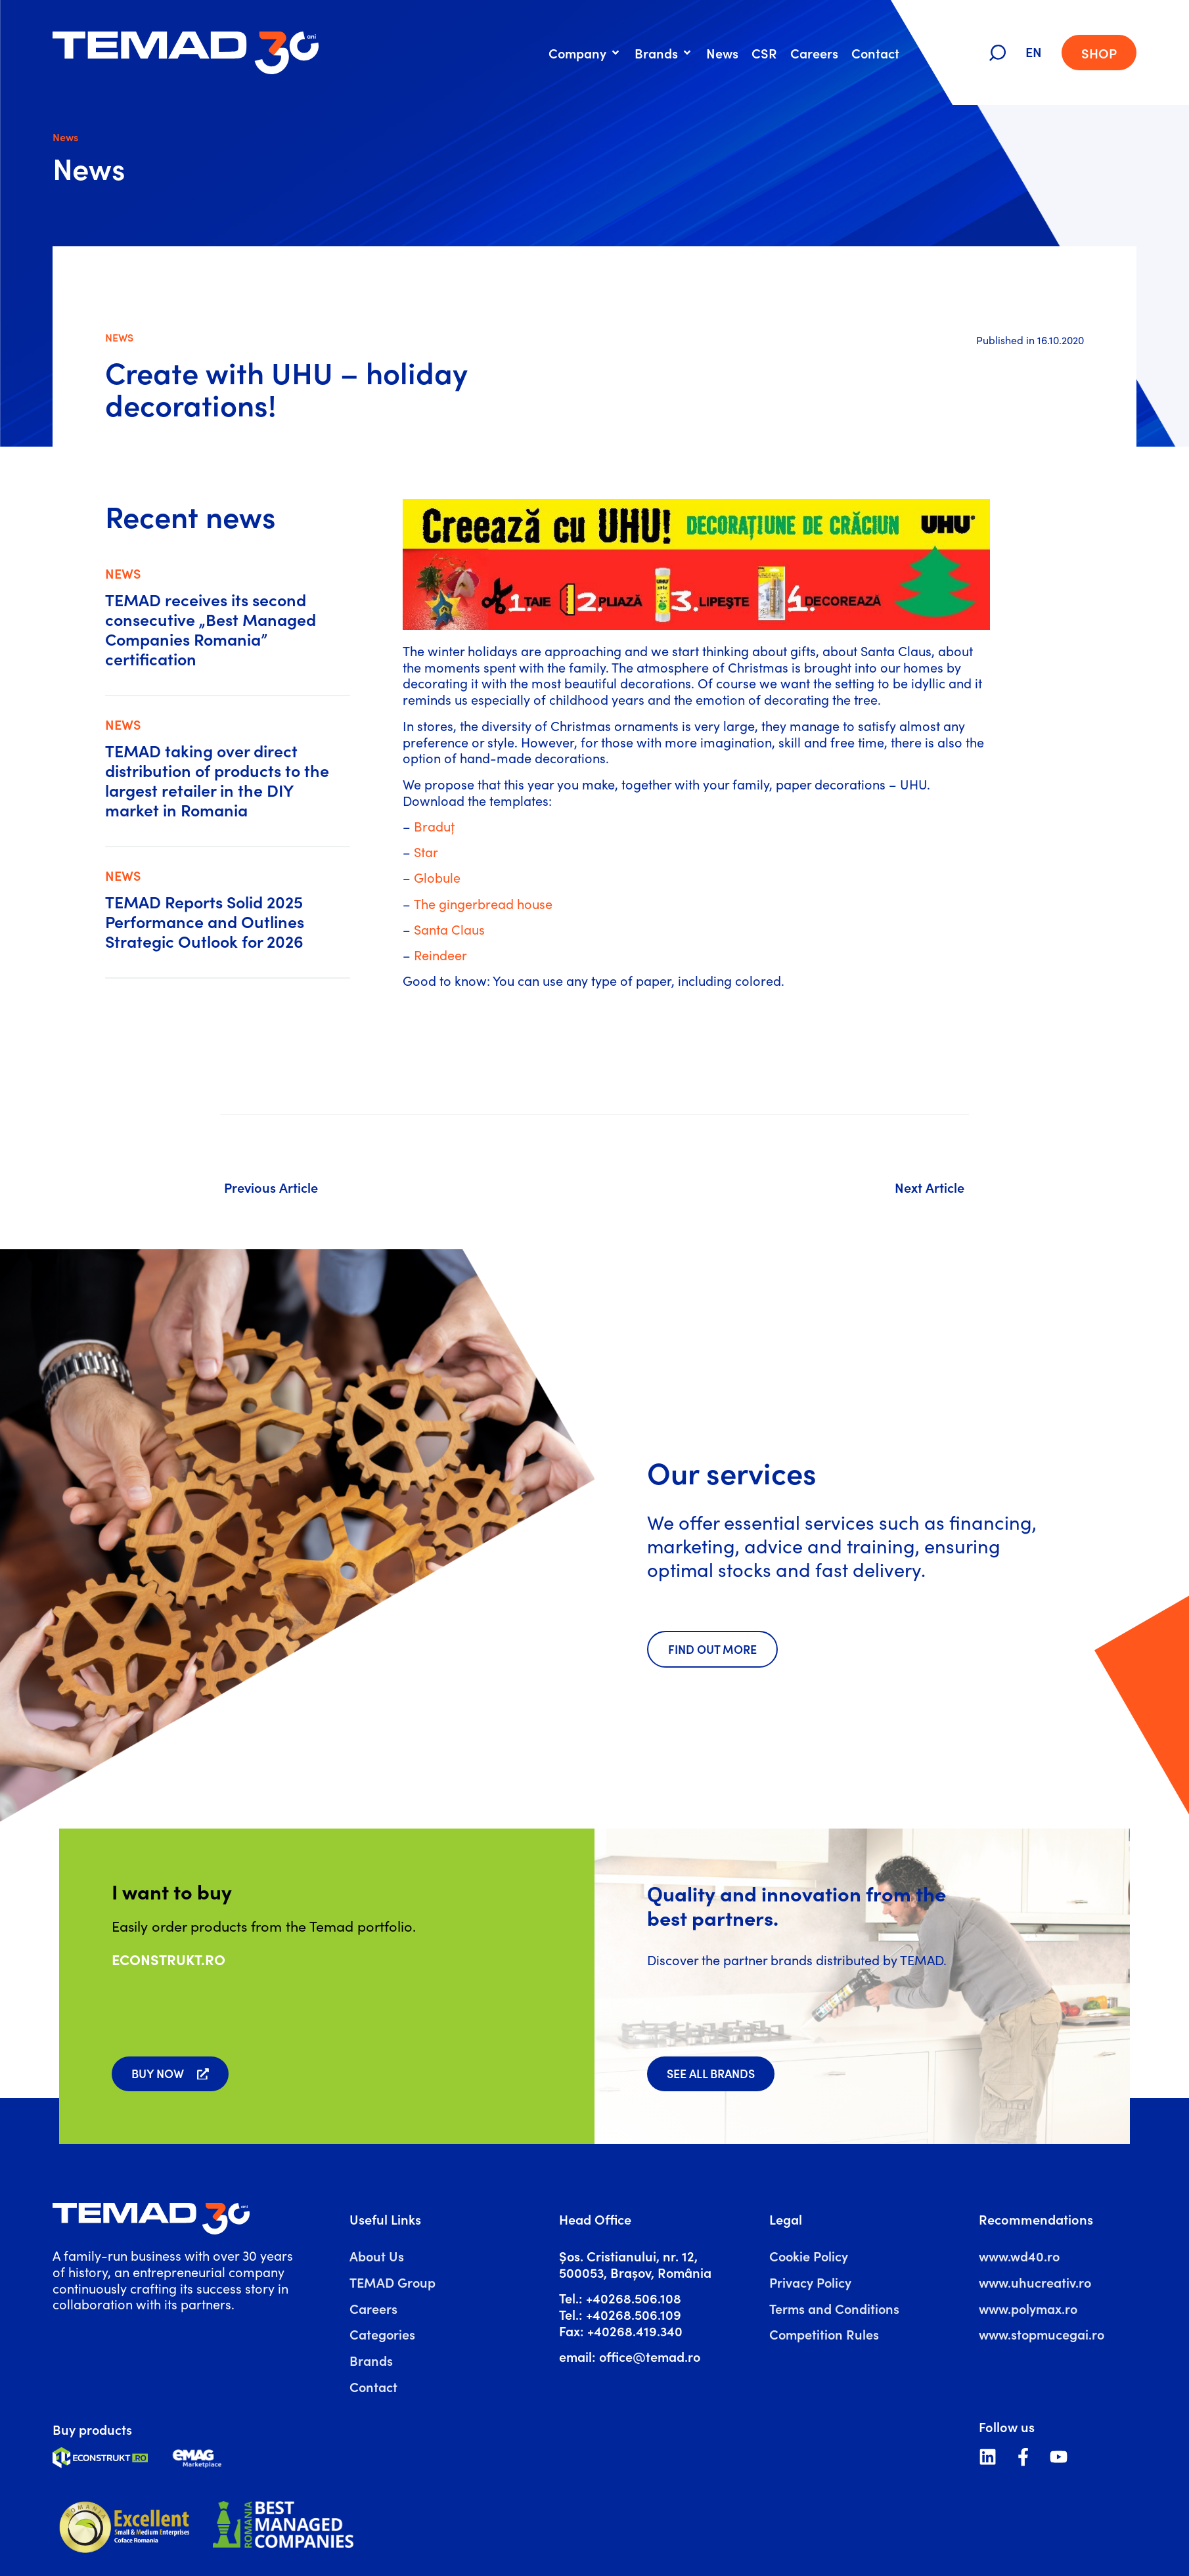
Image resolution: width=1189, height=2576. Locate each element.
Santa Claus (449, 929)
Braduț (434, 826)
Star (426, 851)
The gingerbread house (483, 903)
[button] (585, 52)
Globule (437, 877)
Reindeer (440, 955)
